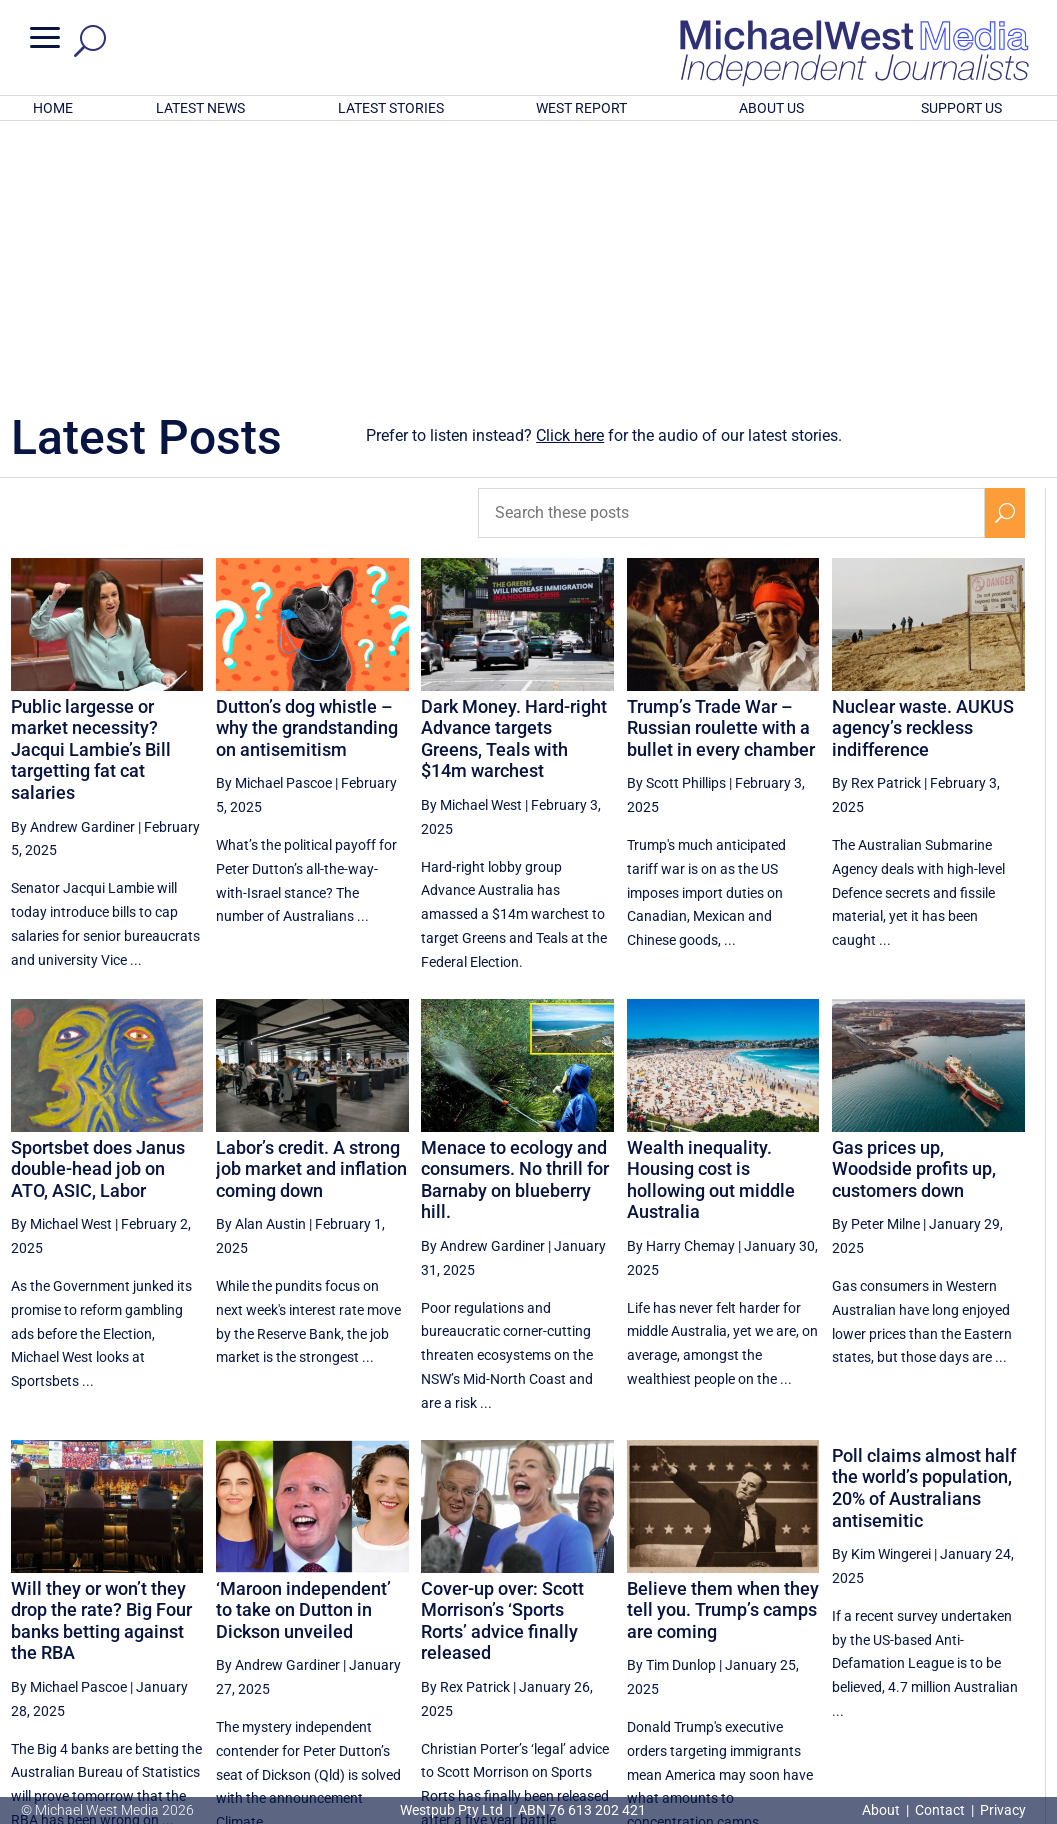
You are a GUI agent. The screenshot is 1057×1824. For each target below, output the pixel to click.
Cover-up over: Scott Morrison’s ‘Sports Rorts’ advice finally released (502, 1359)
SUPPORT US (961, 108)
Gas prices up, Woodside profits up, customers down (914, 907)
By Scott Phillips (676, 521)
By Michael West (471, 543)
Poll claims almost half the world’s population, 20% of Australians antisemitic (924, 1226)
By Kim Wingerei (881, 1292)
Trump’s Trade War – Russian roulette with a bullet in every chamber (721, 466)
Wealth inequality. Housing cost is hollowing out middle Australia (711, 918)
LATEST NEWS (200, 108)
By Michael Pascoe (274, 521)
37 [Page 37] (807, 1637)
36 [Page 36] (756, 1637)
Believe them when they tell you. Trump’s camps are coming (723, 1348)
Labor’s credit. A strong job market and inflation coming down (311, 907)
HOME (53, 108)
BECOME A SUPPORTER (956, 1703)
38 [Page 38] (857, 1637)
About (882, 1810)
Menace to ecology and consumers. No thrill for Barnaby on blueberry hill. (515, 918)
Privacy (1003, 1810)
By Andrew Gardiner (73, 565)
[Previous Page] (710, 1636)
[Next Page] (1004, 1636)
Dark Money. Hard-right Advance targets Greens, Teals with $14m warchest (514, 477)
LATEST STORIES (391, 108)
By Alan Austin (261, 962)
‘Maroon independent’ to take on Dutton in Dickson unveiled (303, 1348)
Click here (570, 173)
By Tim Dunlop (671, 1403)
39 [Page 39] (908, 1637)
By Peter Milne (876, 962)
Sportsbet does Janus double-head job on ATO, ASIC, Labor (98, 907)
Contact (940, 1810)
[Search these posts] (731, 251)
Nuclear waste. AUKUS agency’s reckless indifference (923, 466)
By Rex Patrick (876, 521)
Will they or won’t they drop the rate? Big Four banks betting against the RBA (101, 1359)
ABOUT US (771, 108)
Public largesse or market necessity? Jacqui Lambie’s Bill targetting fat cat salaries (91, 487)
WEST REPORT (581, 108)
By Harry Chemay (681, 984)
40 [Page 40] (958, 1637)
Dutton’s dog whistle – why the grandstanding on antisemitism (307, 466)
